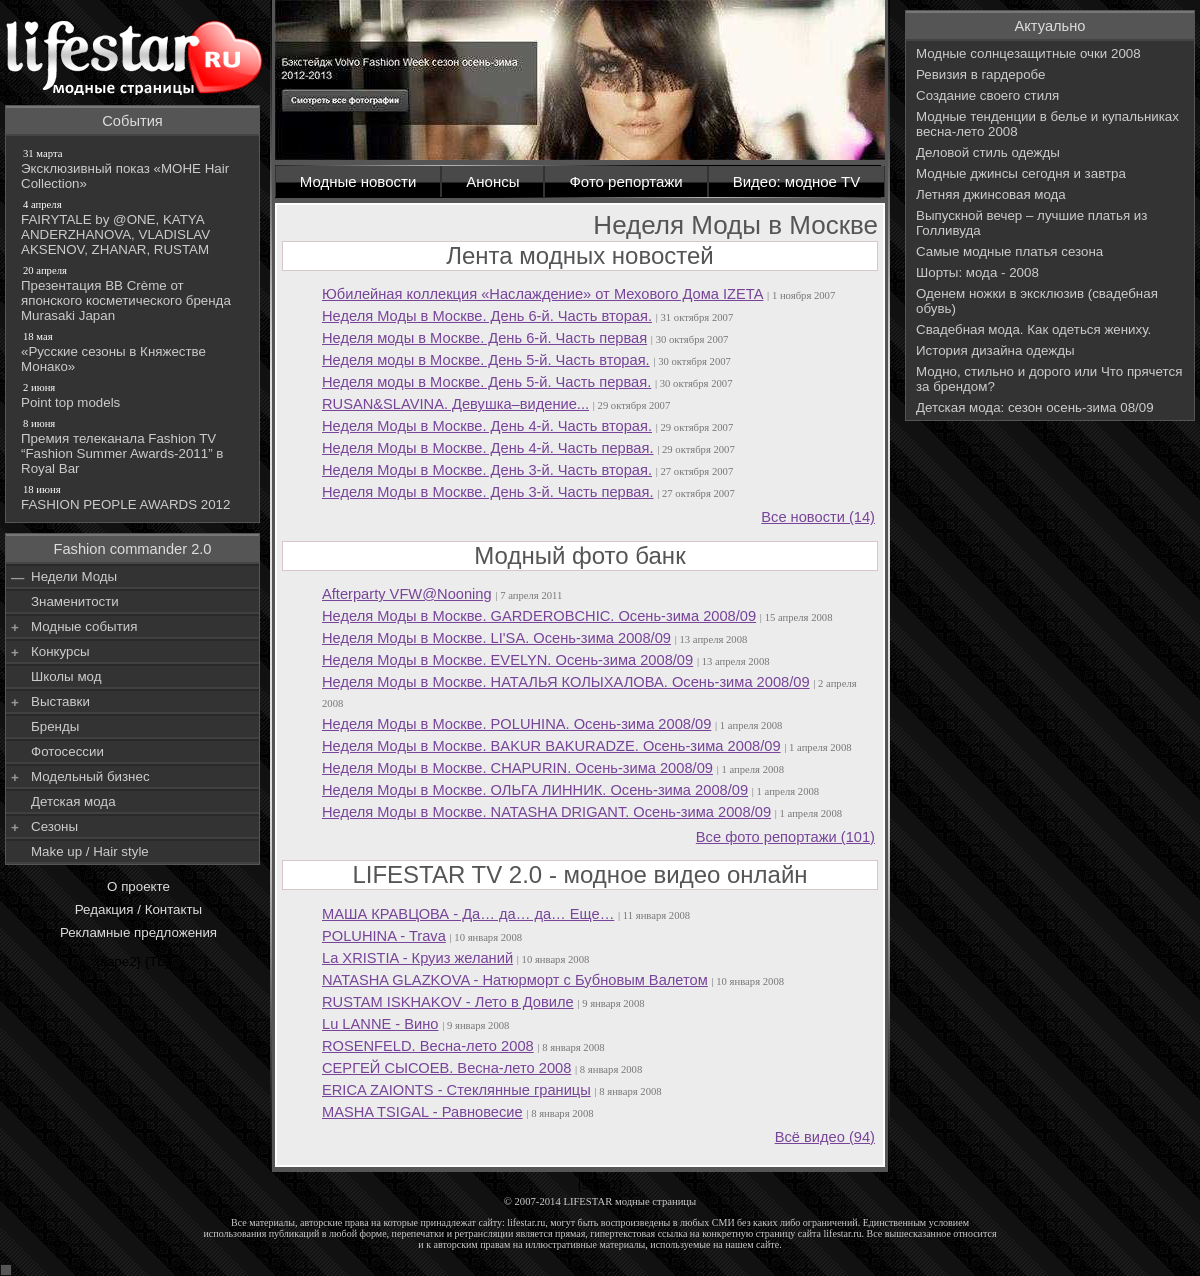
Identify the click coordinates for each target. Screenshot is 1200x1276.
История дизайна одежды (995, 350)
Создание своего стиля (987, 95)
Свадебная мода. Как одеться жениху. (1033, 329)
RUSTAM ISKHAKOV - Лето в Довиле (448, 1002)
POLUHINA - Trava (384, 936)
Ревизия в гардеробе (981, 74)
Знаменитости (75, 601)
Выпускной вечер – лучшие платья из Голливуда (1031, 223)
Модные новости (358, 181)
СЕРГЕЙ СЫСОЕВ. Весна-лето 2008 (446, 1068)
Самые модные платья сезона (1009, 251)
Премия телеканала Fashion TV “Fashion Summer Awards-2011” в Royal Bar (134, 446)
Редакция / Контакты (138, 909)
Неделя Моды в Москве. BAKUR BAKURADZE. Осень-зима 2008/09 (551, 746)
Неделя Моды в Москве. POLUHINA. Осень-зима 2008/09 (516, 724)
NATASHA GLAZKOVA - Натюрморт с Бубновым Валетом (515, 980)
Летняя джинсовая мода (991, 194)
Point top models (134, 395)
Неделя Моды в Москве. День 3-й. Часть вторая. (487, 470)
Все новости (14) (818, 517)
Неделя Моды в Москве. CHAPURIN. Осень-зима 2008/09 (517, 768)
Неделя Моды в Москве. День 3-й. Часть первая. (488, 492)
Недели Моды (74, 576)
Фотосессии (67, 751)
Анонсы (492, 181)
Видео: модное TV (797, 181)
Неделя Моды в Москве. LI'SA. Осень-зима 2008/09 (496, 638)
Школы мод (66, 676)
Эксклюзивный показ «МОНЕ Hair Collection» (134, 168)
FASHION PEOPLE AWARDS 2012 (134, 497)
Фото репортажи (625, 181)
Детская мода (73, 801)
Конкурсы (60, 651)
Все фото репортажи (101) (785, 837)
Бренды (55, 726)
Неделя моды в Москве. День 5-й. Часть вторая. (486, 360)
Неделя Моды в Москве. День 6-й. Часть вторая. (487, 316)
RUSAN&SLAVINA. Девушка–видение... (455, 404)
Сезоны (54, 826)
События (132, 121)
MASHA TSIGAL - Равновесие (422, 1112)
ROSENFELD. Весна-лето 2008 (428, 1046)
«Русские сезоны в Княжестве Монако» (134, 351)
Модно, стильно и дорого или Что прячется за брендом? (1049, 379)
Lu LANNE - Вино (380, 1024)
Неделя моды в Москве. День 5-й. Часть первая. (486, 382)
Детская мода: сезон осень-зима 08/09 (1035, 407)
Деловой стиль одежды (988, 152)
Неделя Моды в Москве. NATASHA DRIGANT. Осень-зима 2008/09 (546, 812)
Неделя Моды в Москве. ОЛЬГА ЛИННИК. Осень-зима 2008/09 (535, 790)
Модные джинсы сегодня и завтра (1021, 173)
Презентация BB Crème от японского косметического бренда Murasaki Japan (134, 293)
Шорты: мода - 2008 (977, 272)
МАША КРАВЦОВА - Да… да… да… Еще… (468, 914)
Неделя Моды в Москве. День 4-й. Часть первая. (488, 448)
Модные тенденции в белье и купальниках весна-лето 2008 (1047, 124)
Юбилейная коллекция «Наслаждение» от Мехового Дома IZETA (542, 294)
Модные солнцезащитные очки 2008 (1028, 53)
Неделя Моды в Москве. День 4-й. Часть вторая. (487, 426)
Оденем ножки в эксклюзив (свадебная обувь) (1037, 301)
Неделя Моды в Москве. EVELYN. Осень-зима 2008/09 (507, 660)
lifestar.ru (843, 1233)
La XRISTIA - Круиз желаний (417, 958)
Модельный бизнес (90, 776)
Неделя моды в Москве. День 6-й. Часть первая (484, 338)
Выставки (60, 701)
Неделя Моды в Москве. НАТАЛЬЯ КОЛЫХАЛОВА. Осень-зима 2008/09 (566, 682)
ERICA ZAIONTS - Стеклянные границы (456, 1090)
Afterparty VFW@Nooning (407, 594)
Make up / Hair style (90, 851)
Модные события (84, 626)
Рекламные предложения (138, 932)
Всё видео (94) (825, 1137)
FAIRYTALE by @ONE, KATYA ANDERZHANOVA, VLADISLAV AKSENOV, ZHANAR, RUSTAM (134, 227)
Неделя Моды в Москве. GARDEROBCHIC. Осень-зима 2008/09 (539, 616)
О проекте (138, 886)
